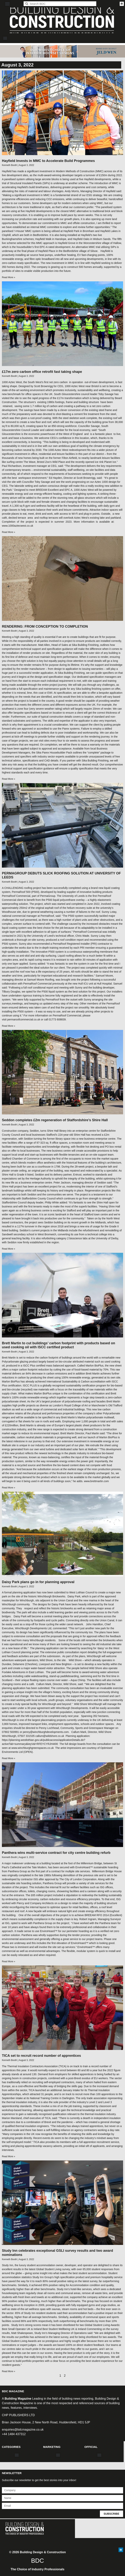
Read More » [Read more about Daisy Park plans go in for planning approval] (8, 1758)
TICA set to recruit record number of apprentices (41, 2056)
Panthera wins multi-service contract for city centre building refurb (56, 1853)
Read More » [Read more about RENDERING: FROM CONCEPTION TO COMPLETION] (8, 779)
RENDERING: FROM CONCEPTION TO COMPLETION (45, 626)
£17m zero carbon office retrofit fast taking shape (42, 372)
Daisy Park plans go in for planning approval (38, 1582)
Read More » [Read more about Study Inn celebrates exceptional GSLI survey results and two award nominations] (8, 2371)
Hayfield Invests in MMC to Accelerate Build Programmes (48, 161)
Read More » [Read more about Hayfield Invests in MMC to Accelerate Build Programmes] (8, 277)
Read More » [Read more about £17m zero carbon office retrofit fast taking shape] (8, 532)
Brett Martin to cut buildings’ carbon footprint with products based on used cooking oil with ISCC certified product (58, 1345)
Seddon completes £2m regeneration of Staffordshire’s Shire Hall (55, 1120)
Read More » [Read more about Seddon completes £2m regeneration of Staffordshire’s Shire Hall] (8, 1248)
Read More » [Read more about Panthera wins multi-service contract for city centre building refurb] (8, 1961)
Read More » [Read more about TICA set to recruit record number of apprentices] (8, 2156)
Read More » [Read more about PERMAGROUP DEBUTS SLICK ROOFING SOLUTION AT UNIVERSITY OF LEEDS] (8, 1026)
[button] (7, 3)
